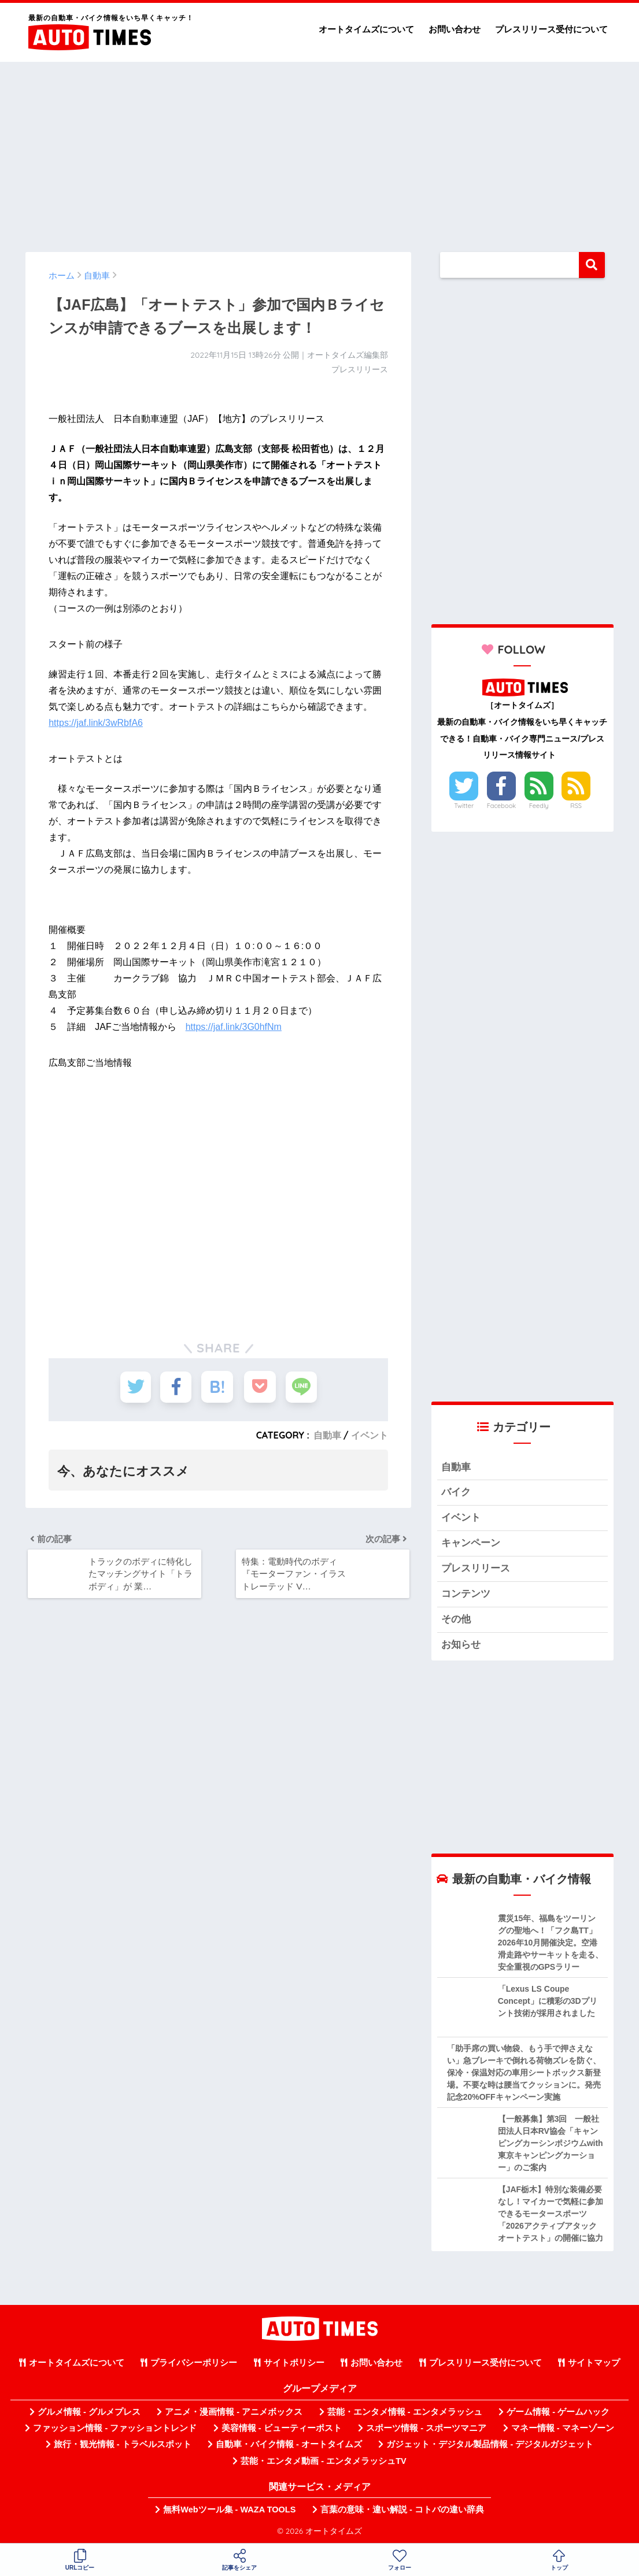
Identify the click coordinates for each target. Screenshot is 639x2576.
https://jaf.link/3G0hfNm (234, 1027)
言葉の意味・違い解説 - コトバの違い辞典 (402, 2511)
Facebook (501, 806)
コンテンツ (465, 1595)
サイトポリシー (294, 2365)
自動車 (327, 1435)
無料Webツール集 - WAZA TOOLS (229, 2511)
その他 (456, 1621)
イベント (369, 1435)
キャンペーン (470, 1544)
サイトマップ (594, 2365)
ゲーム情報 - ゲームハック (558, 2413)
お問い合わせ (455, 29)
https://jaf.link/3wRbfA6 (96, 723)
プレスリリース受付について (551, 29)
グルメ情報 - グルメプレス (89, 2413)
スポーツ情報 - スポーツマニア (426, 2430)
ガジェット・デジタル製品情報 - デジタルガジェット (489, 2446)
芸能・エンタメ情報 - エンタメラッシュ (404, 2413)
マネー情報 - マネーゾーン (562, 2430)
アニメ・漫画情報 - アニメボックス (233, 2413)
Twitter (464, 806)
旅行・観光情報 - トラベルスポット (122, 2446)
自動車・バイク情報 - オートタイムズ (289, 2446)
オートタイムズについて (366, 29)
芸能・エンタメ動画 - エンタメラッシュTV (323, 2463)
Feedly (539, 806)
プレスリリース (475, 1570)
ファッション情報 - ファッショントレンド (115, 2430)
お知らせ (461, 1646)
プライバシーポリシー (193, 2365)
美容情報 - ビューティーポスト (281, 2430)
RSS (576, 806)
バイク (456, 1493)
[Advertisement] (319, 151)
